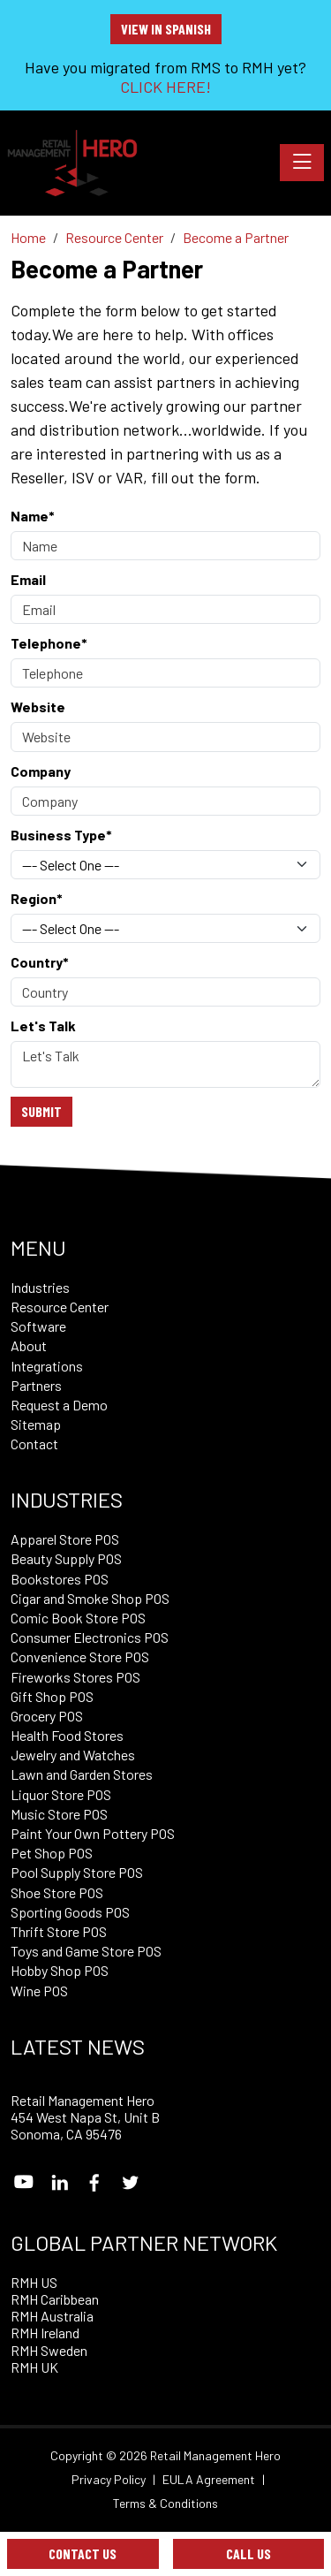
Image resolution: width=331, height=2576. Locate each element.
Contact (34, 1443)
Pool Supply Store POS (77, 1872)
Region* (37, 898)
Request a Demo (59, 1404)
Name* (33, 515)
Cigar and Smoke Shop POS (90, 1598)
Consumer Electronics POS (90, 1637)
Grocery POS (47, 1715)
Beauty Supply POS (66, 1558)
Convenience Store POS (80, 1656)
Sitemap (36, 1424)
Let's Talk (43, 1025)
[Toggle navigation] (302, 162)
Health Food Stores (67, 1735)
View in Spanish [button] (166, 28)
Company (41, 771)
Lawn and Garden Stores (82, 1774)
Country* (40, 962)
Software (38, 1326)
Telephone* (49, 643)
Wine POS (39, 1990)
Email (28, 579)
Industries (40, 1287)
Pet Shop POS (52, 1852)
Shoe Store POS (57, 1892)
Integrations (47, 1365)
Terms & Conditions (165, 2503)
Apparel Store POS (65, 1539)
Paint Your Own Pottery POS (93, 1833)
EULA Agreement (208, 2480)
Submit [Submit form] (41, 1111)
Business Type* (61, 834)
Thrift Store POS (59, 1931)
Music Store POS (59, 1813)
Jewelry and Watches (73, 1754)
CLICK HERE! (165, 86)
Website (38, 706)
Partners (36, 1385)
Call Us (248, 2553)
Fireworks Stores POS (75, 1676)
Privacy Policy (108, 2480)
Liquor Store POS (61, 1794)
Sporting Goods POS (70, 1912)
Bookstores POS (60, 1578)
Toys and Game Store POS (86, 1950)
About (29, 1345)
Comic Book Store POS (78, 1617)
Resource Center (60, 1306)
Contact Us (83, 2553)
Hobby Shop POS (60, 1970)
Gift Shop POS (52, 1696)
